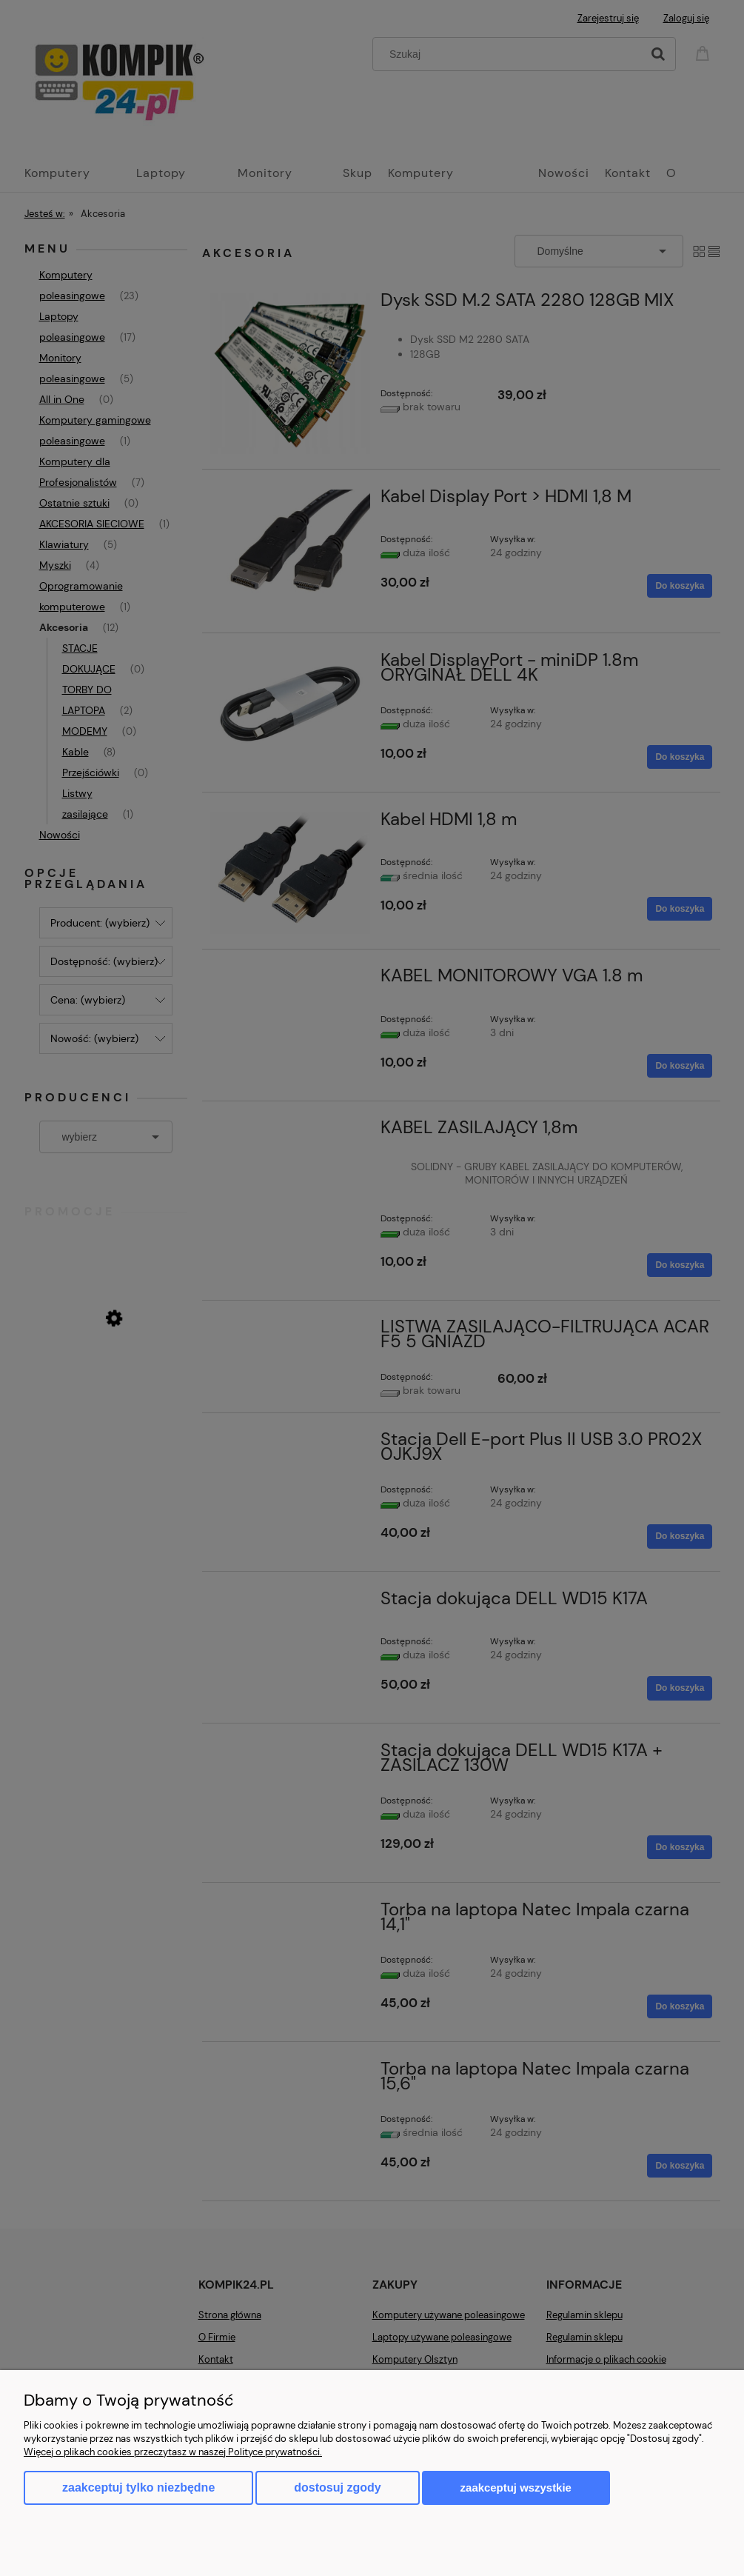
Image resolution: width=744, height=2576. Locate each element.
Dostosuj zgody (337, 2487)
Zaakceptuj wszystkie (516, 2487)
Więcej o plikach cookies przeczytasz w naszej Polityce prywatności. (173, 2452)
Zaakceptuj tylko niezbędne (138, 2487)
